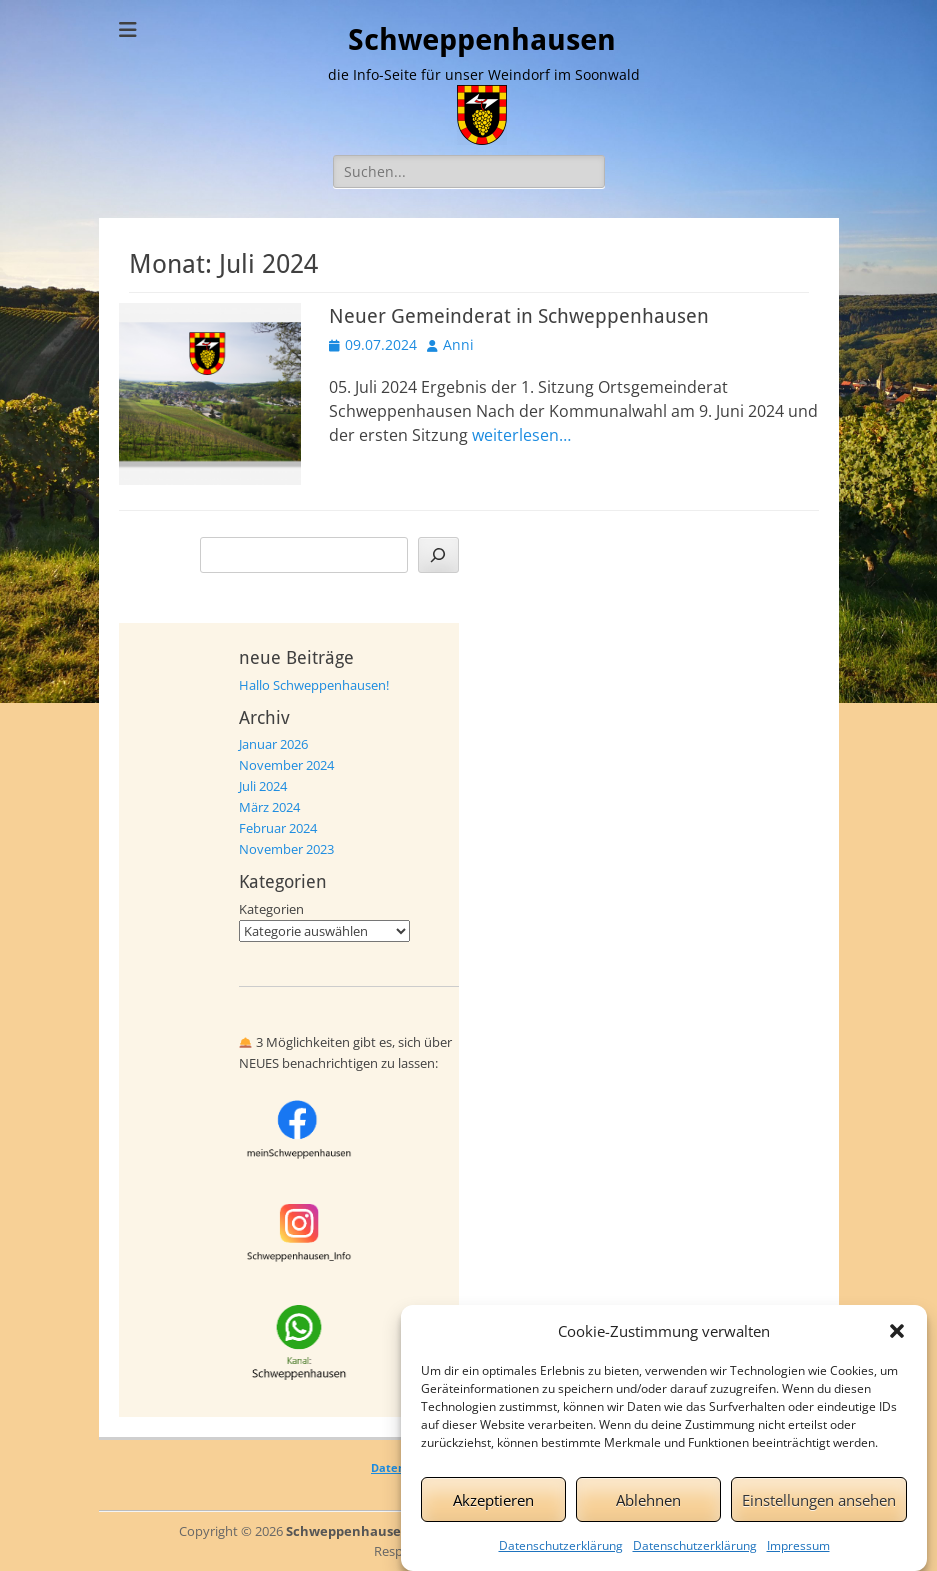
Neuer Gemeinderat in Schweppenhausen (519, 316)
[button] (897, 1344)
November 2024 (286, 765)
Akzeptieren (493, 1512)
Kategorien (271, 909)
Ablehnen (648, 1512)
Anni (458, 344)
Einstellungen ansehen (819, 1512)
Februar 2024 (278, 828)
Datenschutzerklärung (561, 1558)
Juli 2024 (263, 786)
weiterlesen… (521, 435)
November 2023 (286, 849)
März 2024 (269, 807)
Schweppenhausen (482, 39)
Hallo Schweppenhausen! (314, 685)
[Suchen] (438, 555)
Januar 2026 (273, 744)
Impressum (798, 1558)
